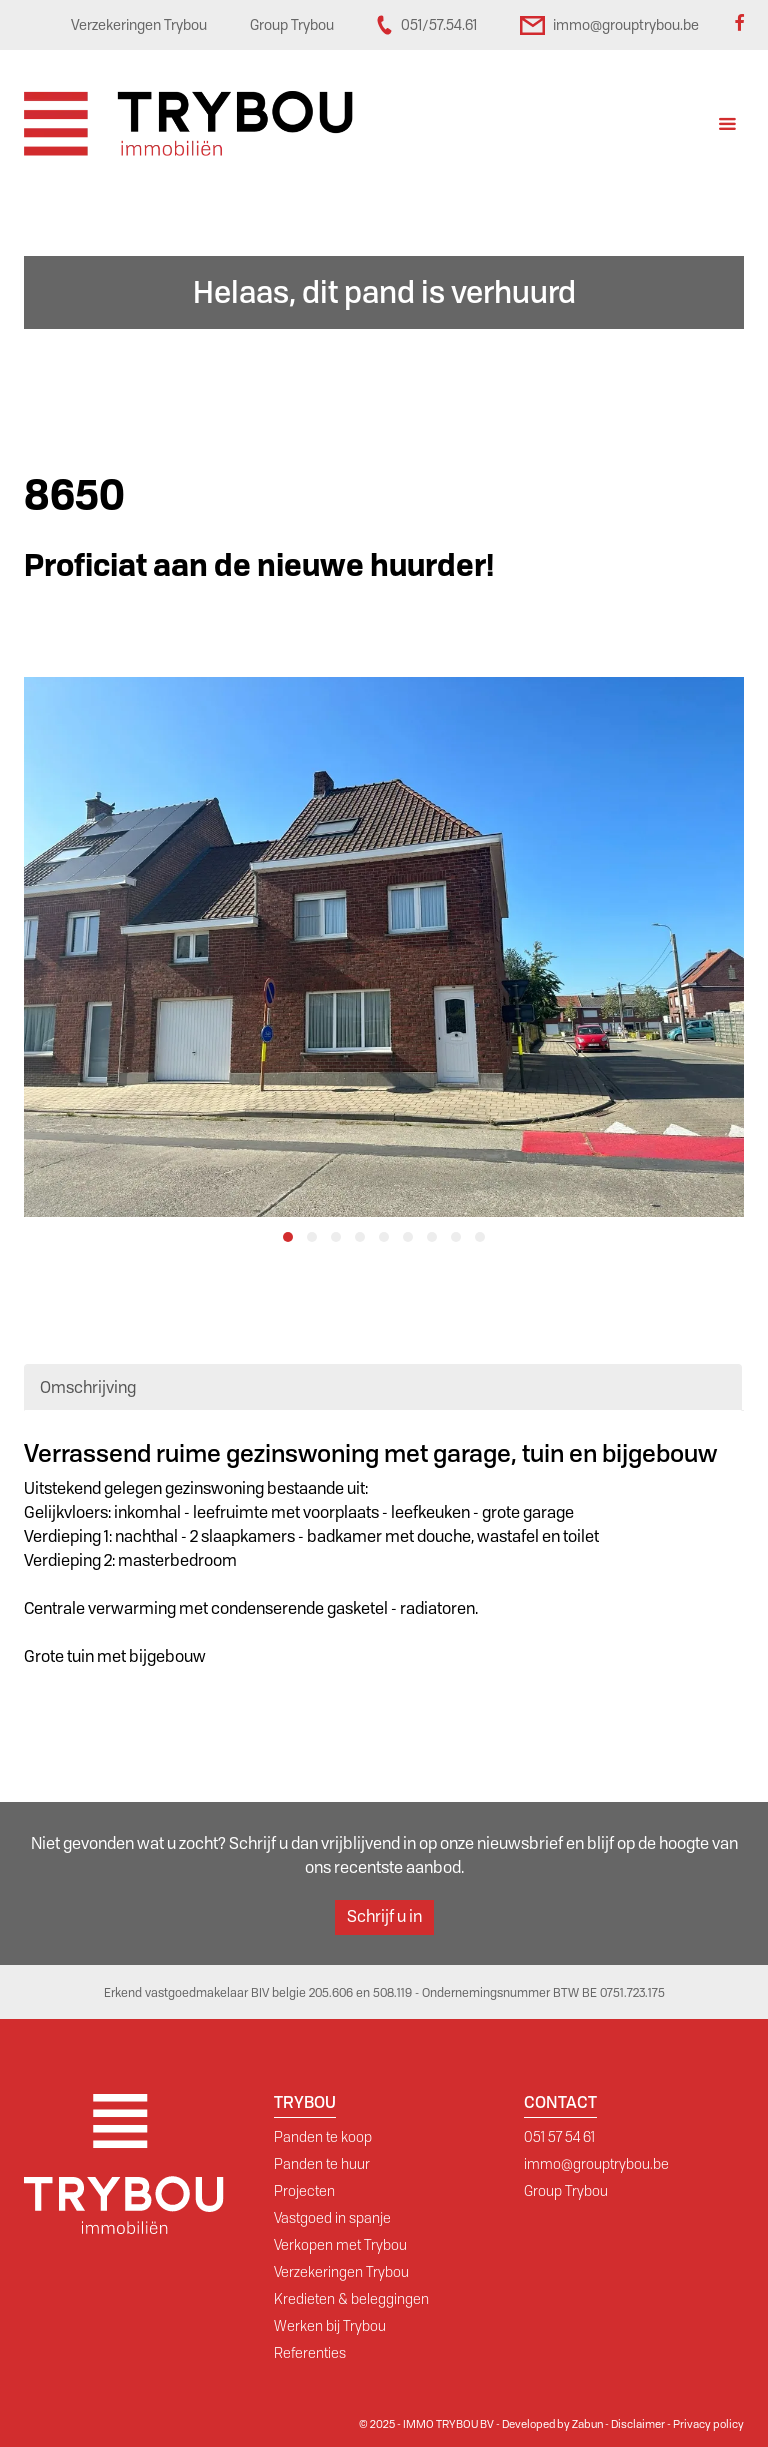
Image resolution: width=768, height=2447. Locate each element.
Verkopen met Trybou (340, 2245)
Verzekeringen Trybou (341, 2272)
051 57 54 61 (559, 2137)
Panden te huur (322, 2164)
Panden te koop (323, 2137)
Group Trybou (566, 2191)
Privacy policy (708, 2424)
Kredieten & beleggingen (351, 2299)
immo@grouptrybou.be (596, 2164)
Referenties (310, 2353)
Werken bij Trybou (330, 2326)
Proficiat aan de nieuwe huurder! (259, 565)
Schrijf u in (384, 1916)
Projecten (304, 2191)
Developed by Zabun (552, 2424)
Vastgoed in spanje (332, 2218)
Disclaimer (638, 2424)
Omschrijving (88, 1387)
